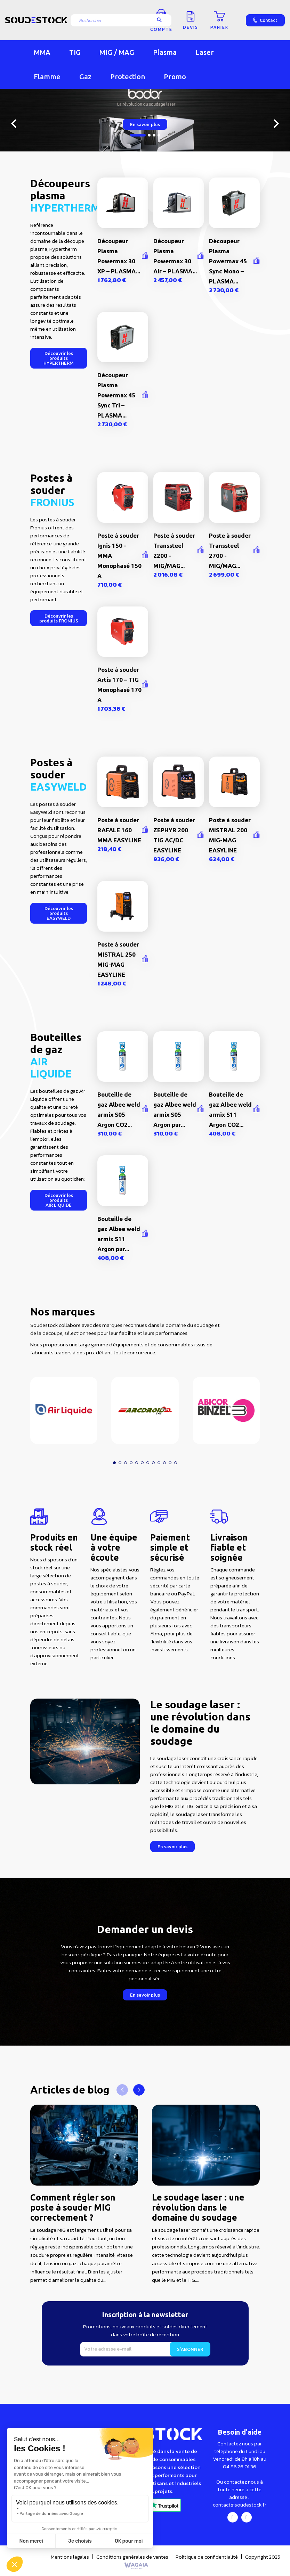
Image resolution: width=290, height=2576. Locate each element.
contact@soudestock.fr (239, 2505)
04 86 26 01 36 (239, 2466)
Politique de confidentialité (207, 2556)
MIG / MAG (116, 52)
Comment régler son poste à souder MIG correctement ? (72, 2207)
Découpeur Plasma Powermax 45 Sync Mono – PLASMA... (228, 261)
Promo (175, 77)
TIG (75, 52)
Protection (127, 77)
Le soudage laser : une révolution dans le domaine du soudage (198, 2207)
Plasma (165, 52)
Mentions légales (70, 2556)
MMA (42, 52)
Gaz (85, 77)
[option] (145, 120)
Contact (265, 20)
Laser (204, 52)
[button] (58, 358)
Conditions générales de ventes (132, 2556)
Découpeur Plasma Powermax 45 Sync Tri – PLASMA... (116, 395)
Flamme (47, 77)
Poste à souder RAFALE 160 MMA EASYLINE (119, 830)
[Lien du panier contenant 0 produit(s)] (219, 20)
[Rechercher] (121, 20)
